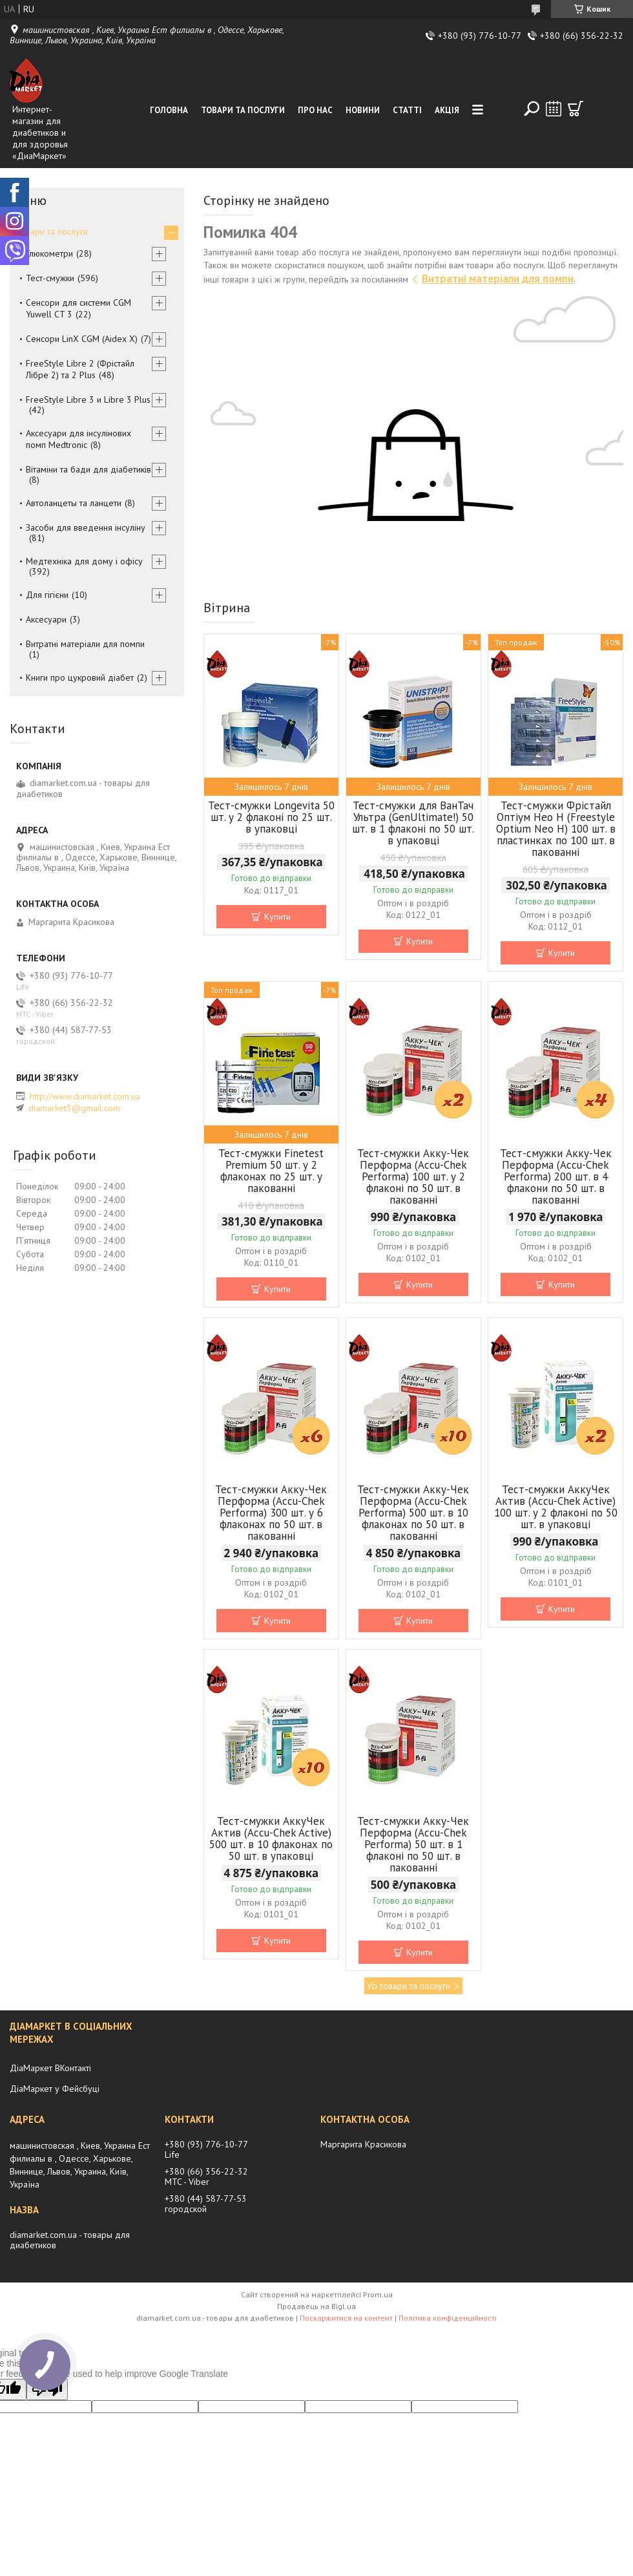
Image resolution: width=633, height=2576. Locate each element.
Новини (363, 110)
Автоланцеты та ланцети (73, 503)
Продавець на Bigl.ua (316, 2306)
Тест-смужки (50, 278)
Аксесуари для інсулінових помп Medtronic (78, 439)
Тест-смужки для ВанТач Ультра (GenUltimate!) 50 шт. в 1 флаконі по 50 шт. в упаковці (413, 823)
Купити (277, 916)
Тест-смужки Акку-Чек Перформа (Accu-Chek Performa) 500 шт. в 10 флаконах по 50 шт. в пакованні (413, 1513)
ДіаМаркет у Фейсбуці (54, 2088)
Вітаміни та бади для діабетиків (88, 469)
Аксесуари (46, 619)
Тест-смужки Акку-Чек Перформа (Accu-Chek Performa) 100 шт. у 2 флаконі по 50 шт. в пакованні (413, 1176)
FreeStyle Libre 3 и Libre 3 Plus (88, 399)
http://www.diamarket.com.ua (85, 1096)
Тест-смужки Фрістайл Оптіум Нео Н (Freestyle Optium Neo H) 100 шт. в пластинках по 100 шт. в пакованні (556, 829)
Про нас (315, 110)
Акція (447, 110)
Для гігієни (47, 595)
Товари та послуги (243, 110)
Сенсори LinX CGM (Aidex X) (82, 339)
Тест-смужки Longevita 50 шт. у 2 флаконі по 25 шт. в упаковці (271, 817)
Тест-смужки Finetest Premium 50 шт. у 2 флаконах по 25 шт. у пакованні (271, 1170)
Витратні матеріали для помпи (498, 278)
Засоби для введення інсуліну (85, 527)
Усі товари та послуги (408, 1986)
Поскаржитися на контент (346, 2318)
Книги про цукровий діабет (80, 677)
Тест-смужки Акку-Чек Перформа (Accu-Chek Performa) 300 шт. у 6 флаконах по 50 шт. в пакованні (271, 1513)
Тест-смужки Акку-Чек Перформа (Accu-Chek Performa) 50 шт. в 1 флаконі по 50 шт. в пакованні (413, 1844)
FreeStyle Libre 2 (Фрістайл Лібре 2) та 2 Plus (80, 369)
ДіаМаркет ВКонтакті (50, 2068)
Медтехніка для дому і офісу (84, 561)
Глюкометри (49, 253)
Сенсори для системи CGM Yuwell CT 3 (78, 308)
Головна (169, 110)
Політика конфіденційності (448, 2318)
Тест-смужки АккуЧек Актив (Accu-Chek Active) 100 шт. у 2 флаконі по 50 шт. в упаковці (555, 1507)
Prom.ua (378, 2294)
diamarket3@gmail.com (74, 1108)
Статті (407, 110)
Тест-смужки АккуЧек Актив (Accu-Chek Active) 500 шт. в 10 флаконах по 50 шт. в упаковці (271, 1838)
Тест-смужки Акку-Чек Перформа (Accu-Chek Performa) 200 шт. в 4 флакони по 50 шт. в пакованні (556, 1176)
